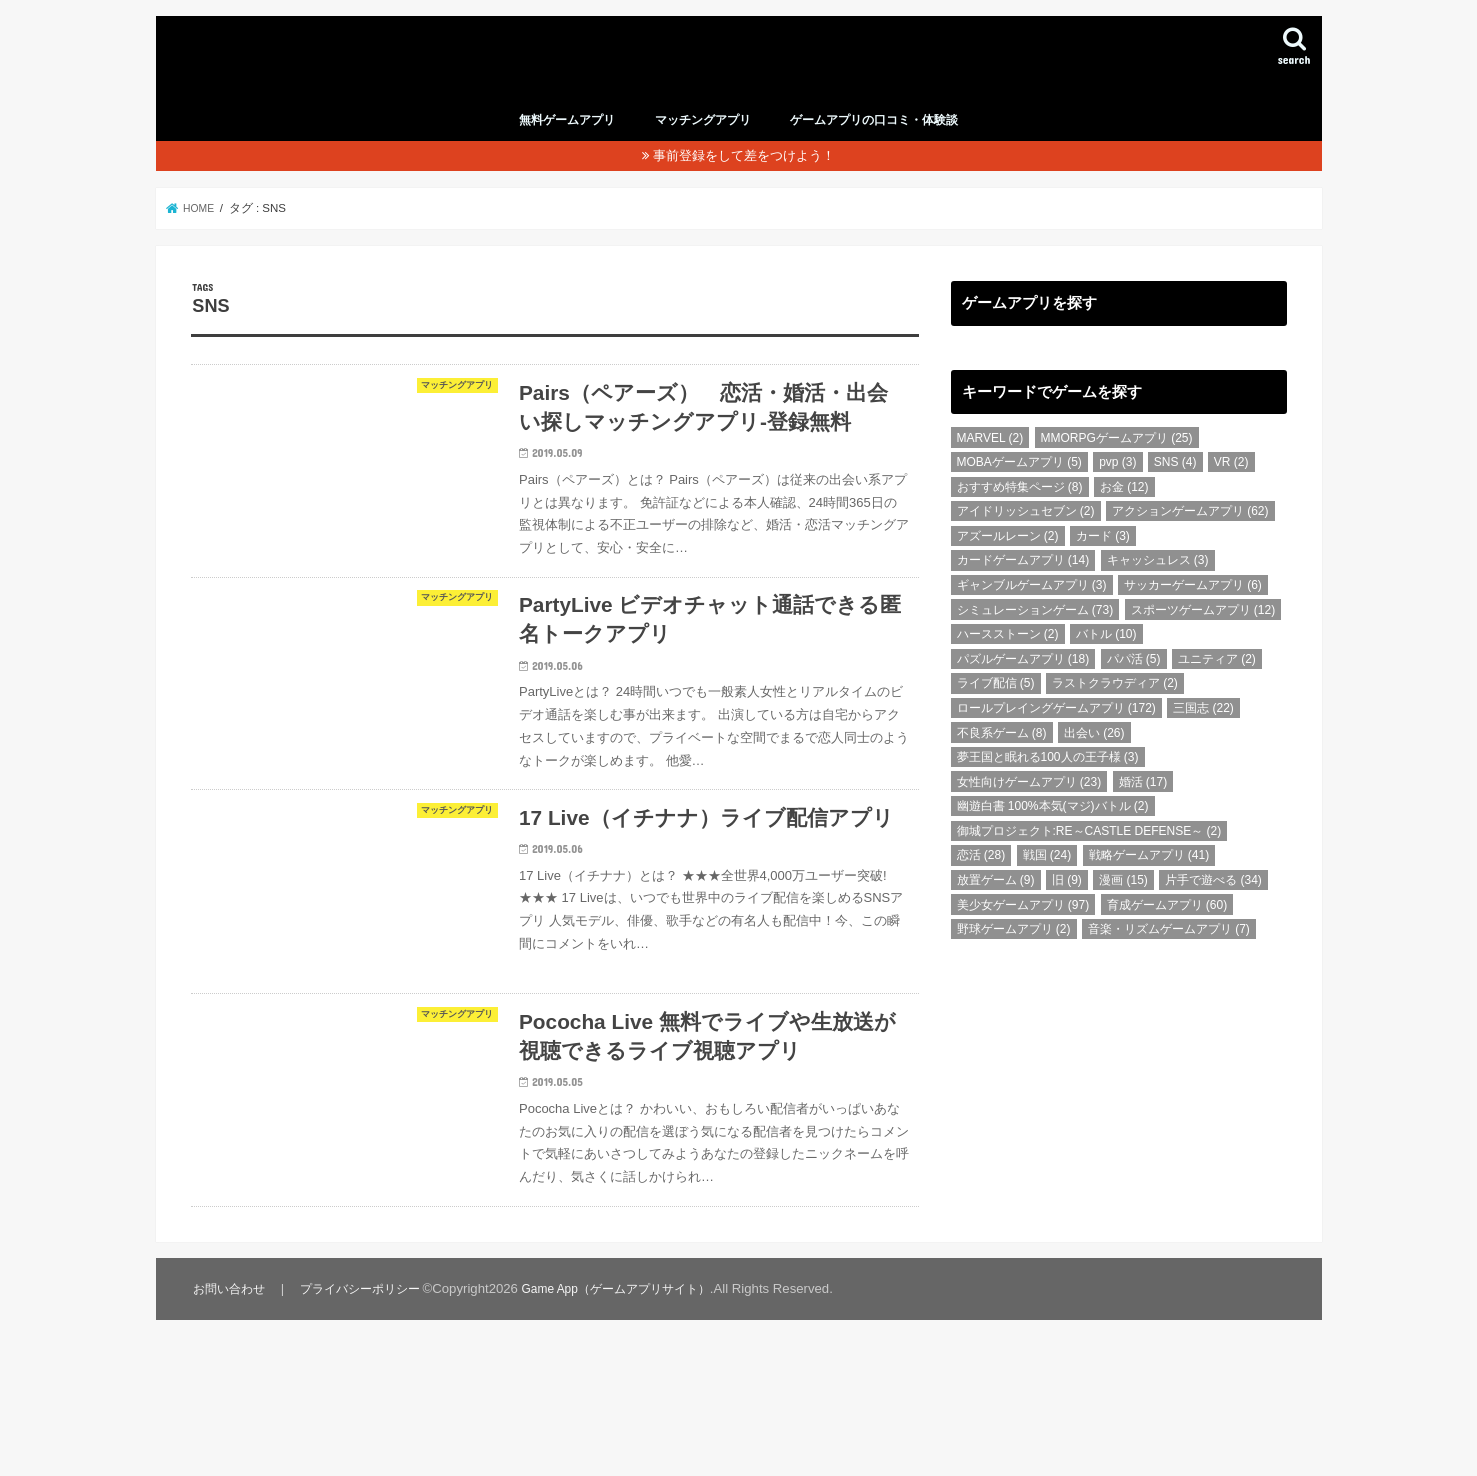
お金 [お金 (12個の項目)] (1124, 514)
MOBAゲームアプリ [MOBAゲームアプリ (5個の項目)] (1019, 489)
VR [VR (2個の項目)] (1231, 489)
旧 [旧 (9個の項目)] (1067, 907)
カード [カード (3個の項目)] (1103, 563)
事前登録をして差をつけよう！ (744, 182)
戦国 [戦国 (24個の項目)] (1047, 883)
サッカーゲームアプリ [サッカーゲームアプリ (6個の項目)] (1193, 612)
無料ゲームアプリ (567, 147)
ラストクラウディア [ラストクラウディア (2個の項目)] (1115, 711)
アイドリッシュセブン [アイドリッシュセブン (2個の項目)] (1026, 539)
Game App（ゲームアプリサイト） (629, 1411)
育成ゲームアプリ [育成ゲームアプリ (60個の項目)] (1167, 932)
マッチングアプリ (703, 147)
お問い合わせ (230, 1411)
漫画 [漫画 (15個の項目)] (1123, 907)
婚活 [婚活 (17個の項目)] (1143, 809)
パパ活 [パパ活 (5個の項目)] (1134, 686)
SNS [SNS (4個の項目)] (1175, 489)
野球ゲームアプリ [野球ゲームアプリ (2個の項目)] (1014, 956)
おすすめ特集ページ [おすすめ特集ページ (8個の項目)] (1020, 514)
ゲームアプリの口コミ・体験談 (874, 147)
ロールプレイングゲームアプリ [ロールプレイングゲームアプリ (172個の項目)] (1056, 735)
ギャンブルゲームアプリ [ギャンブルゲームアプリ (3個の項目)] (1032, 612)
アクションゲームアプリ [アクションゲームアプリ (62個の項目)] (1190, 539)
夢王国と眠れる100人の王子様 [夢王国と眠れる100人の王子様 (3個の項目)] (1048, 784)
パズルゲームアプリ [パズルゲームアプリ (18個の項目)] (1023, 686)
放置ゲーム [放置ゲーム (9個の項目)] (996, 907)
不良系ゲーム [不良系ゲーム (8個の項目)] (1002, 760)
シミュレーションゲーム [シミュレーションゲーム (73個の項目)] (1035, 637)
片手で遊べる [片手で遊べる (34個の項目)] (1213, 907)
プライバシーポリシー (363, 1411)
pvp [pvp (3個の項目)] (1117, 489)
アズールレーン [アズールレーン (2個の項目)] (1008, 563)
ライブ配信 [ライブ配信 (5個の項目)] (996, 711)
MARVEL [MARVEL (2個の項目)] (990, 465)
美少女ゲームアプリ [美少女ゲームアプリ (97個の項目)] (1023, 932)
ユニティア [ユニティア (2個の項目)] (1217, 686)
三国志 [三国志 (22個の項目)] (1203, 735)
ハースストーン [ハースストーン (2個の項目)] (1008, 661)
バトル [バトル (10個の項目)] (1106, 661)
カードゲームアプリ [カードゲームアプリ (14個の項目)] (1023, 588)
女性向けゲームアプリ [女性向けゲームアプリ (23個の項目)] (1029, 809)
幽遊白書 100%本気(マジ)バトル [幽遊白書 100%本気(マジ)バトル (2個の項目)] (1053, 834)
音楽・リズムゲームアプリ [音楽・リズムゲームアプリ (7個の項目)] (1169, 956)
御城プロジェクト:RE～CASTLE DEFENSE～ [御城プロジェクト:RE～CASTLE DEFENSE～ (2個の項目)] (1089, 858)
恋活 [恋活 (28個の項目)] (981, 883)
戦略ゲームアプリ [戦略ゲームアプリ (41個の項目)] (1149, 883)
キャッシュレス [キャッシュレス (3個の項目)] (1158, 588)
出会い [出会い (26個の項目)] (1094, 760)
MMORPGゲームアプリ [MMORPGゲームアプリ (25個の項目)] (1117, 465)
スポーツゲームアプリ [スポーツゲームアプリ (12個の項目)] (1203, 637)
